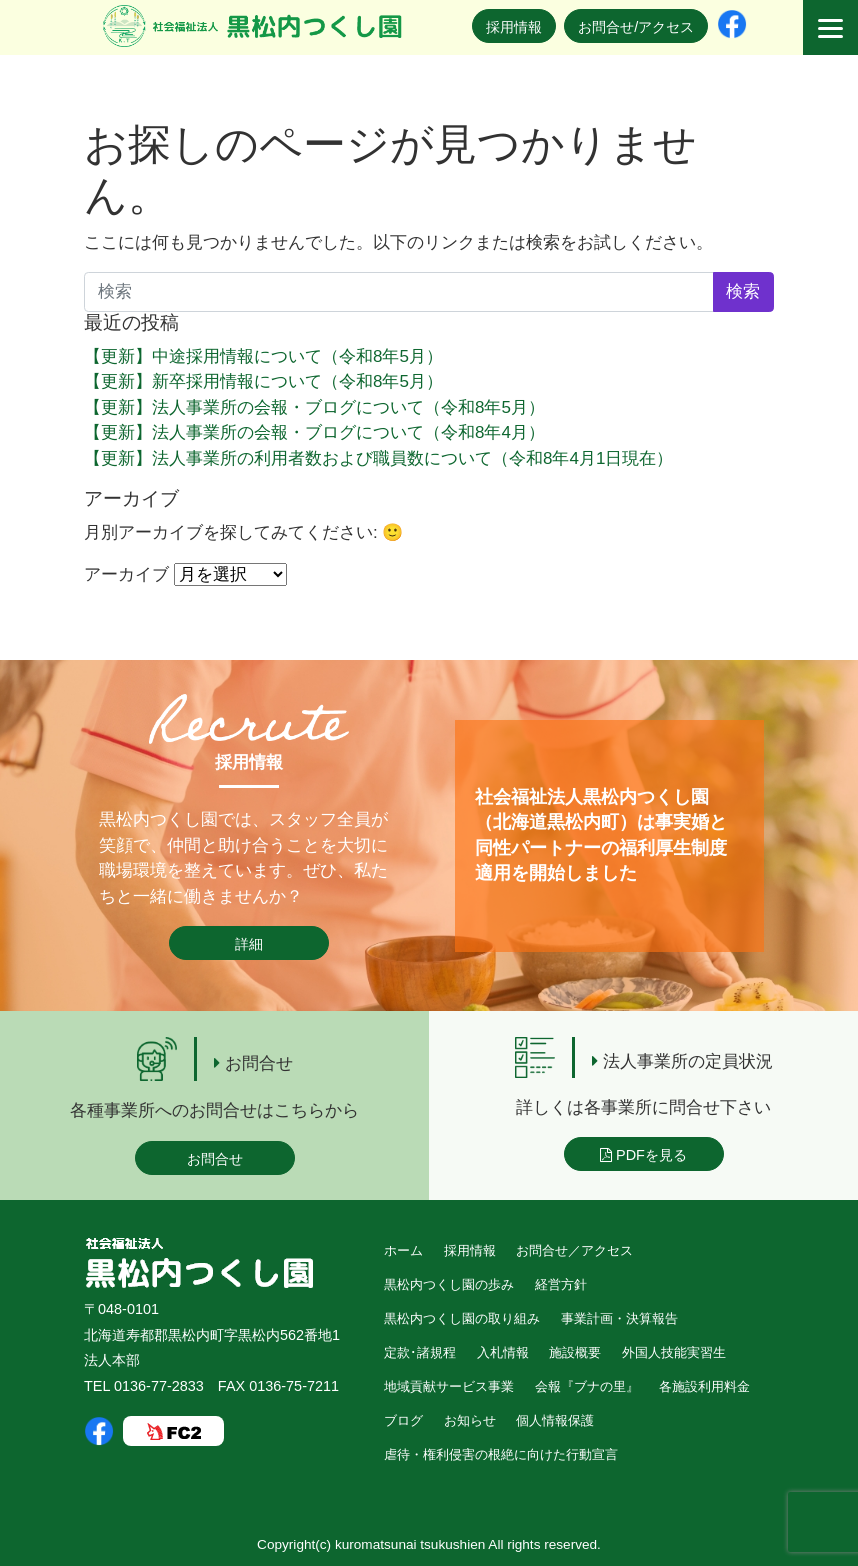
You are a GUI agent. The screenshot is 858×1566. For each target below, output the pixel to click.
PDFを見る (643, 1155)
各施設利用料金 (704, 1386)
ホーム (403, 1250)
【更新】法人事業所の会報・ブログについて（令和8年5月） (314, 407)
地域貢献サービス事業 (449, 1386)
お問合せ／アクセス (574, 1250)
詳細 (249, 944)
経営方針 (561, 1284)
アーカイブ (126, 574)
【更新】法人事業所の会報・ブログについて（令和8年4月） (314, 432)
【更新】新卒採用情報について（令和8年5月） (263, 381)
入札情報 (503, 1352)
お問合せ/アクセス (636, 27)
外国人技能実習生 (674, 1352)
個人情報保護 (555, 1420)
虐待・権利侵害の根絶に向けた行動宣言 (501, 1454)
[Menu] (830, 27)
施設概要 (575, 1352)
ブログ (403, 1420)
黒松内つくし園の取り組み (462, 1318)
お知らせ (470, 1420)
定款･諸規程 (420, 1352)
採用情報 (514, 27)
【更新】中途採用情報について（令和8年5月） (263, 356)
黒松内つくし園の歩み (449, 1284)
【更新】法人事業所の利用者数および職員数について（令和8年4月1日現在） (378, 458)
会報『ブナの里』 (587, 1386)
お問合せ (215, 1159)
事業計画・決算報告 (619, 1318)
